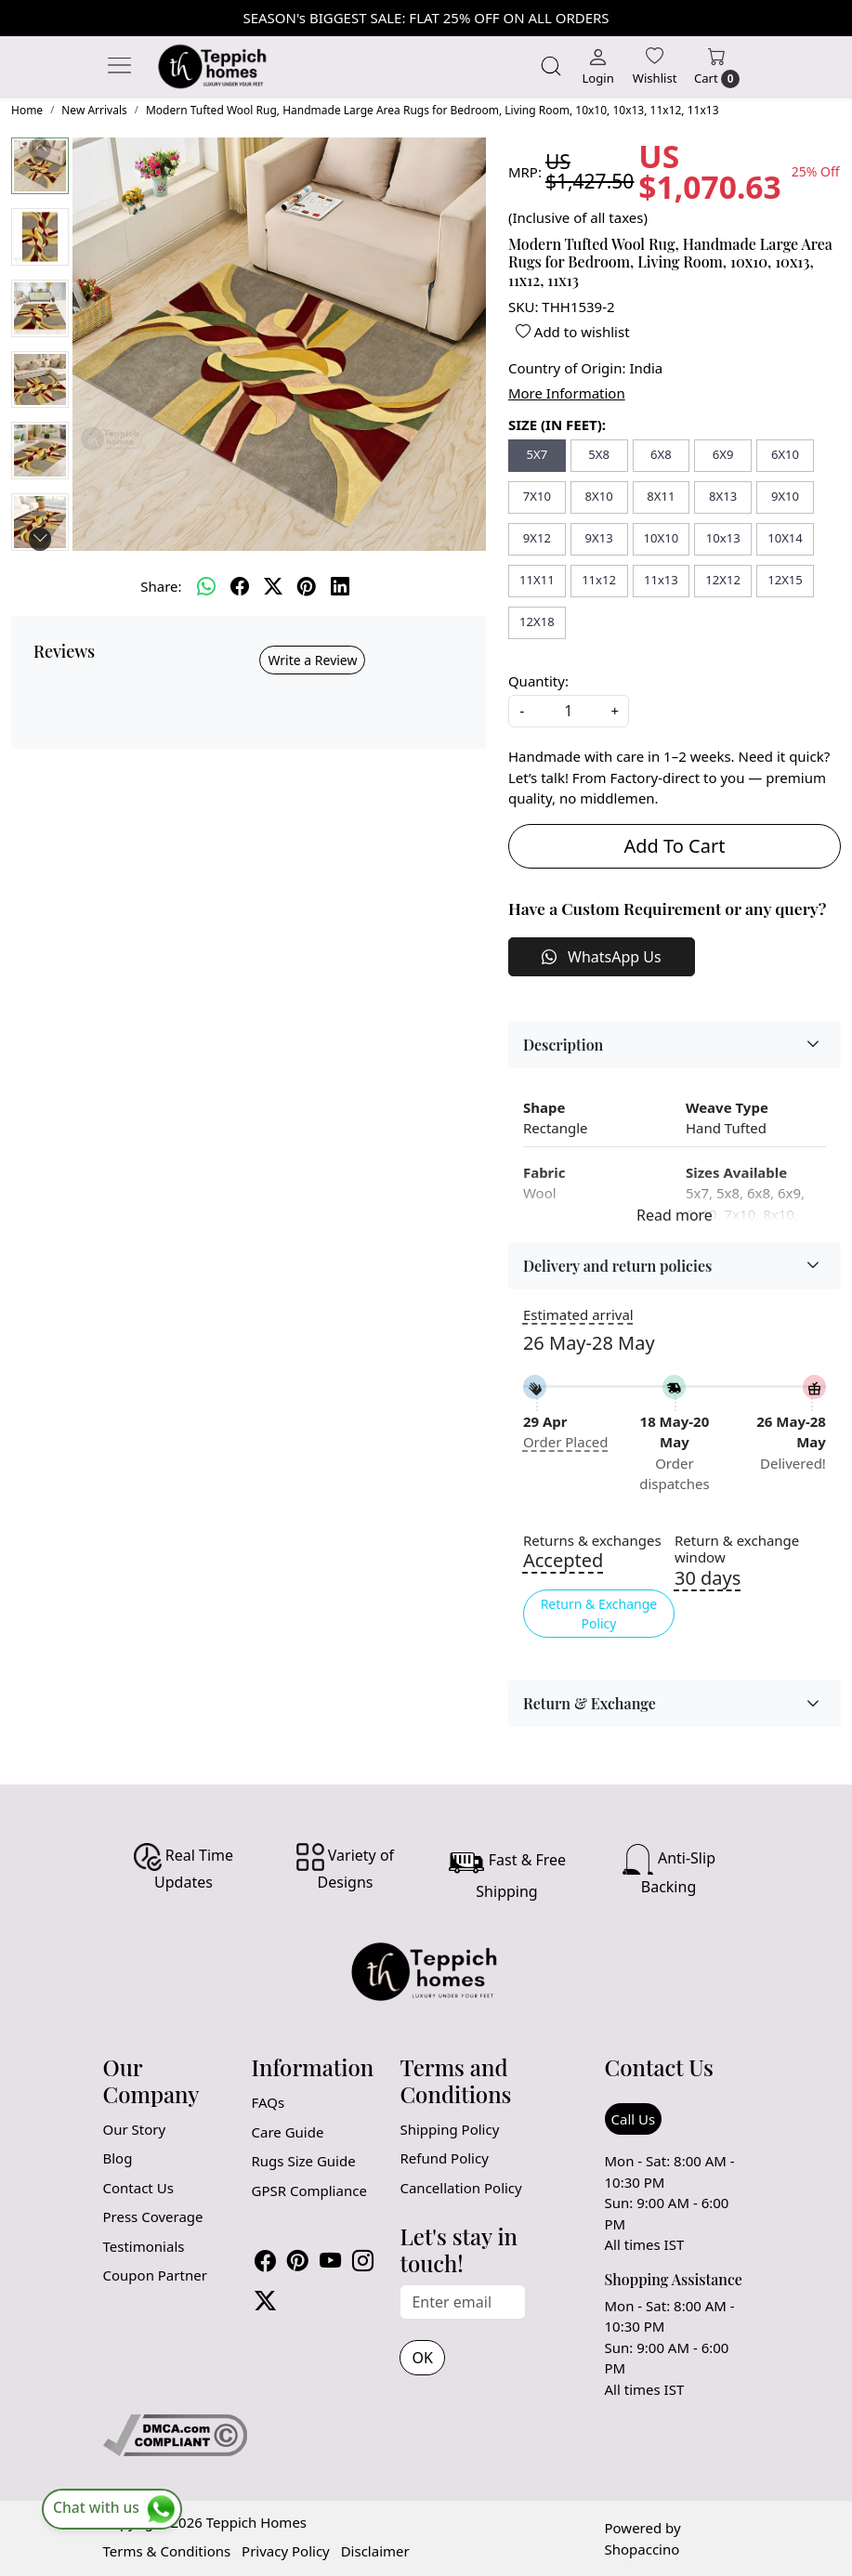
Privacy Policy (286, 2551)
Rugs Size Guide (303, 2160)
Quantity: (538, 681)
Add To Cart (674, 845)
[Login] (597, 66)
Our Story (134, 2129)
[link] (550, 66)
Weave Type (727, 1107)
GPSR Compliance (308, 2190)
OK (422, 2357)
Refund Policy (444, 2158)
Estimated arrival (578, 1314)
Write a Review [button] (312, 660)
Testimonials (144, 2246)
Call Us (633, 2119)
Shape (544, 1107)
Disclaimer (375, 2551)
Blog (118, 2158)
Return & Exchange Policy (599, 1613)
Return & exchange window (737, 1549)
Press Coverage (153, 2216)
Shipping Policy (449, 2129)
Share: (160, 586)
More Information (566, 393)
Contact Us (138, 2187)
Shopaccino (642, 2549)
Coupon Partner (155, 2275)
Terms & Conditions (167, 2551)
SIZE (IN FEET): (557, 424)
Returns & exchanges (592, 1541)
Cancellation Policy (460, 2187)
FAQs (267, 2102)
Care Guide (287, 2132)
